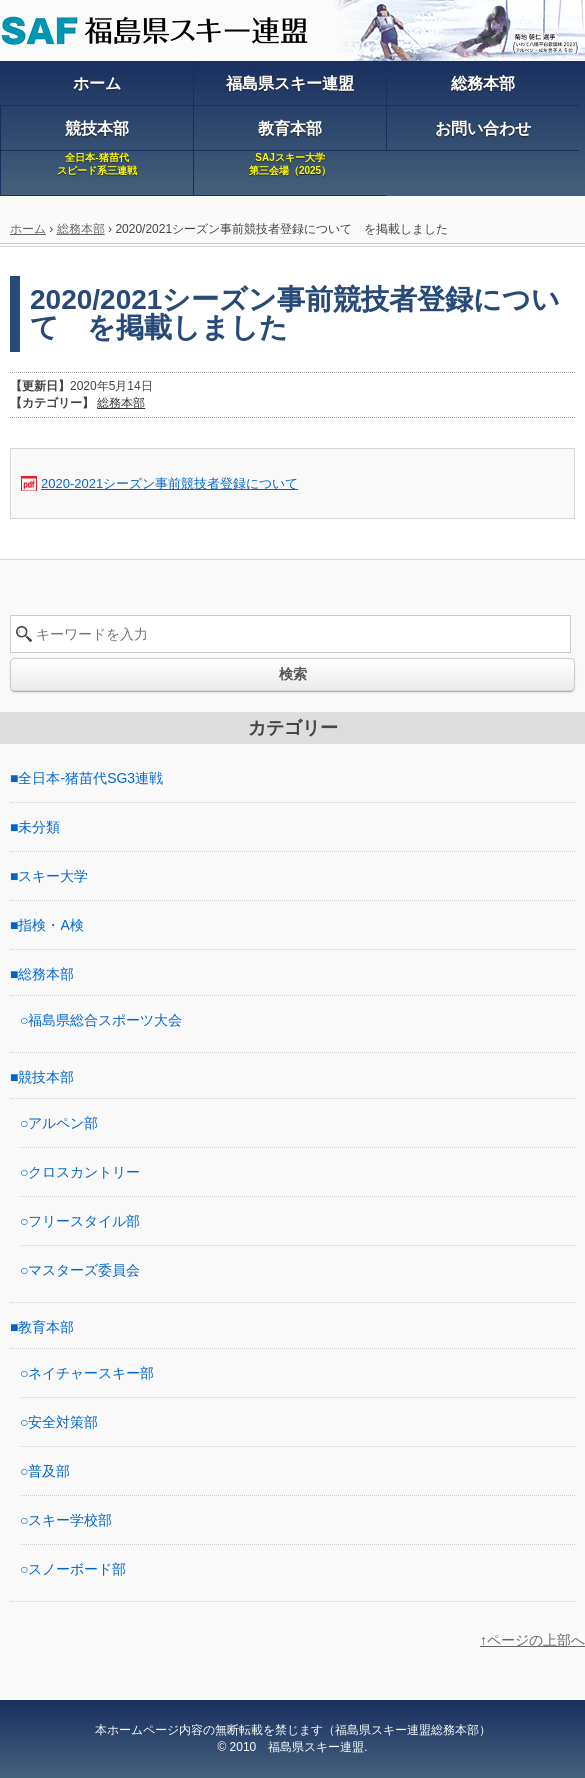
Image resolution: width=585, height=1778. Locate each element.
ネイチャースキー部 (91, 1373)
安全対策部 (63, 1422)
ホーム (28, 229)
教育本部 (46, 1327)
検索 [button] (293, 674)
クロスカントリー (84, 1172)
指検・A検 (50, 925)
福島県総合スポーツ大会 (105, 1020)
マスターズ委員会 (84, 1270)
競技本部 (46, 1077)
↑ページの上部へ (532, 1640)
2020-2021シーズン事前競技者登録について (169, 483)
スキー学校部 (70, 1520)
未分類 (39, 827)
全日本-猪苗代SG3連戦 (90, 778)
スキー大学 (53, 876)
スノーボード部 (77, 1569)
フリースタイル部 (84, 1221)
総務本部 (81, 229)
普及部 (49, 1471)
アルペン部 (63, 1123)
